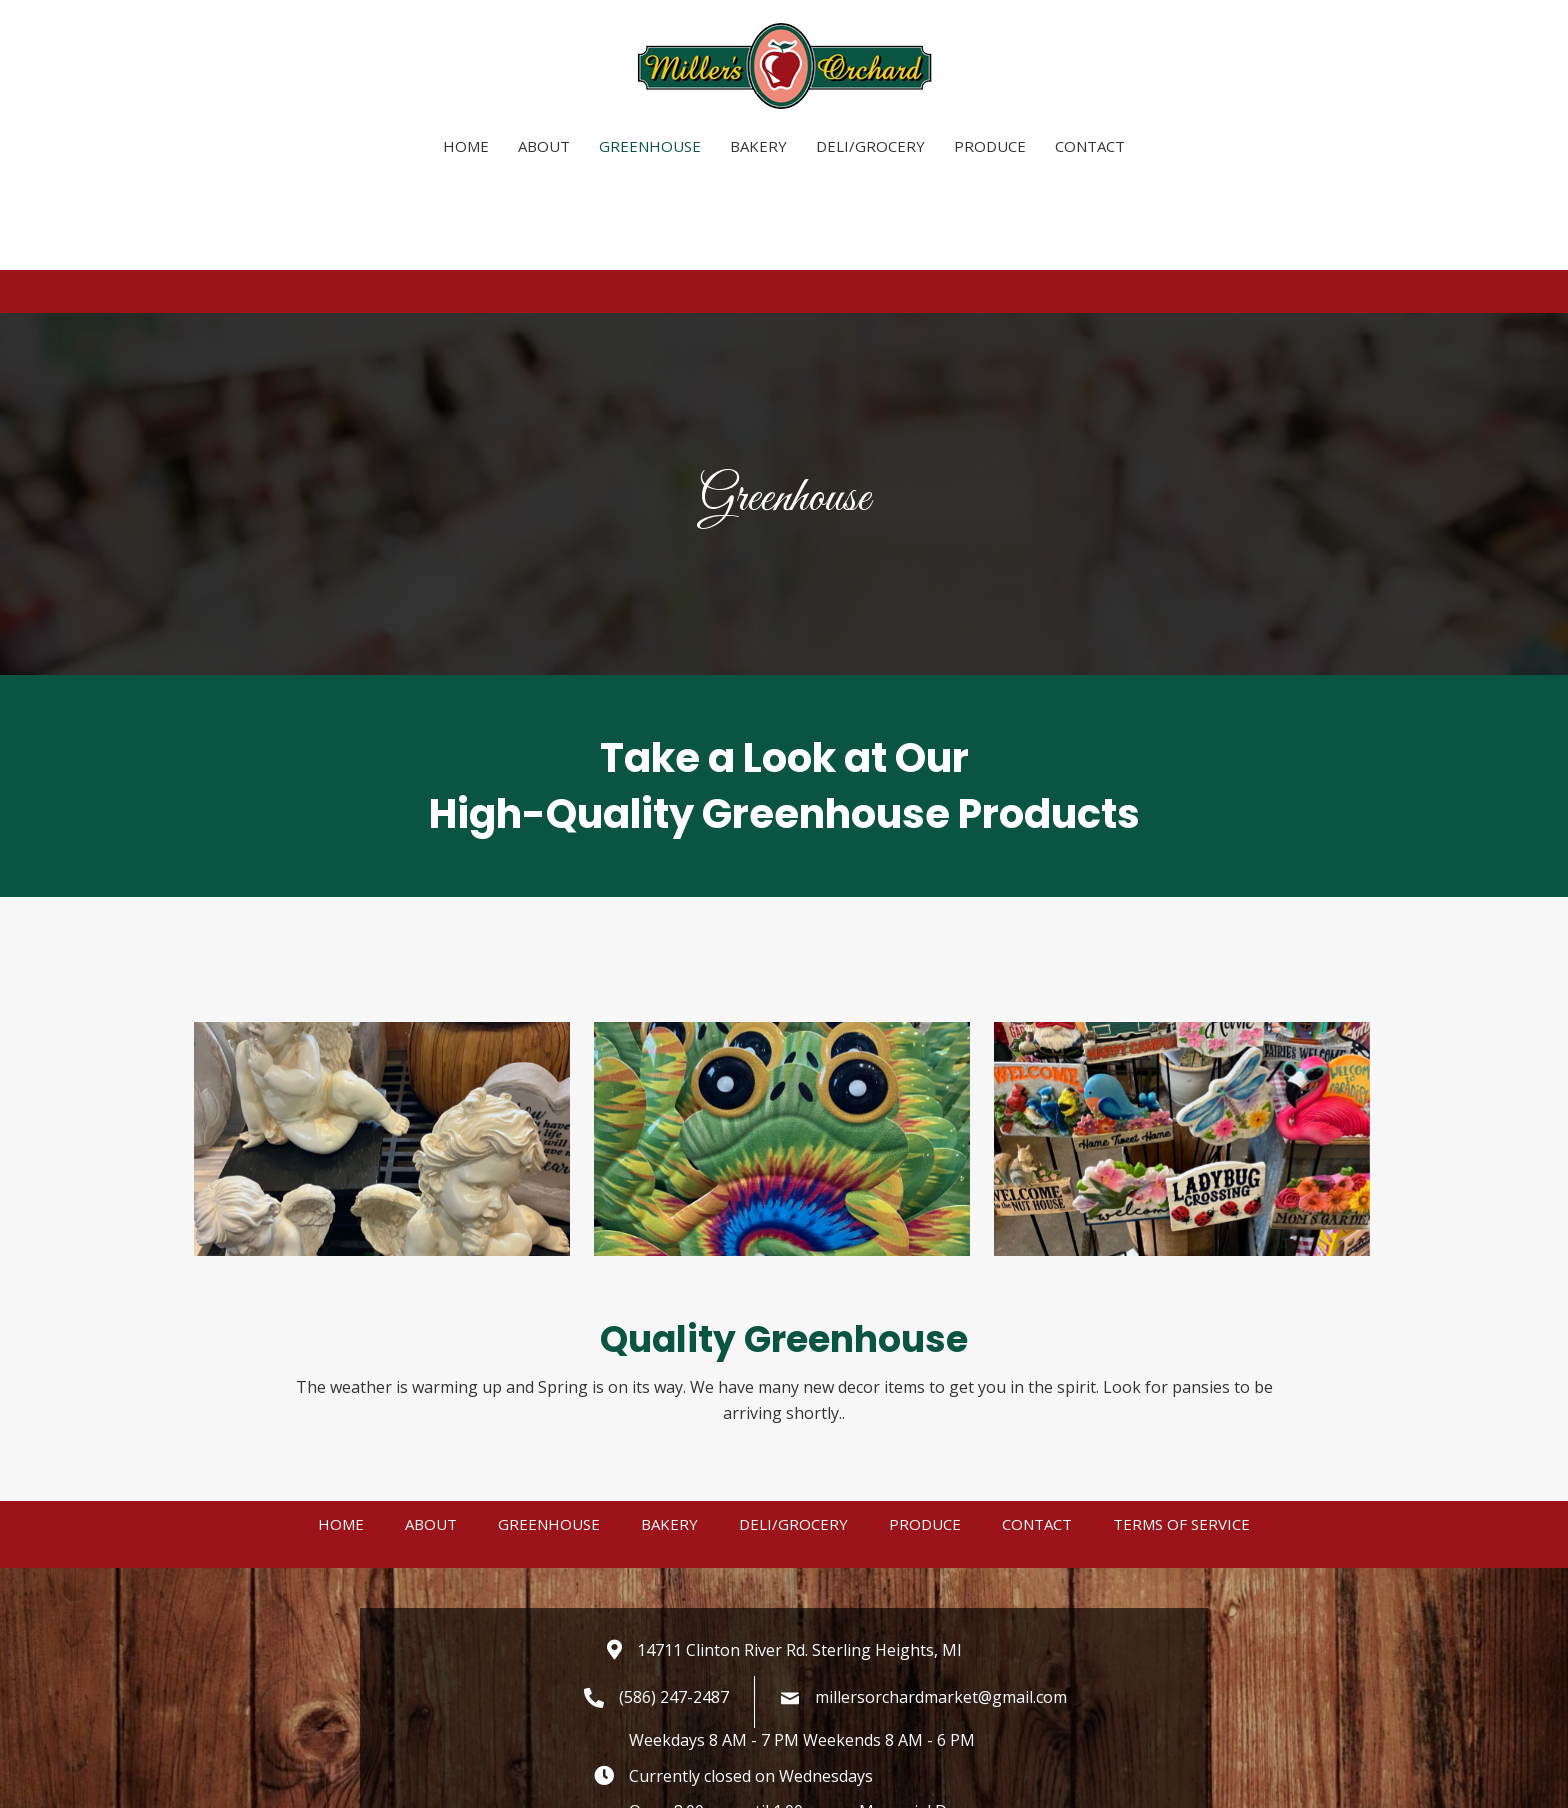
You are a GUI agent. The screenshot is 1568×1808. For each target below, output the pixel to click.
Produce (925, 1540)
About (431, 1540)
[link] (466, 143)
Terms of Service (1181, 1540)
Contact (1037, 1540)
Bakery (669, 1540)
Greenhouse (549, 1540)
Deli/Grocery (793, 1540)
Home (341, 1540)
